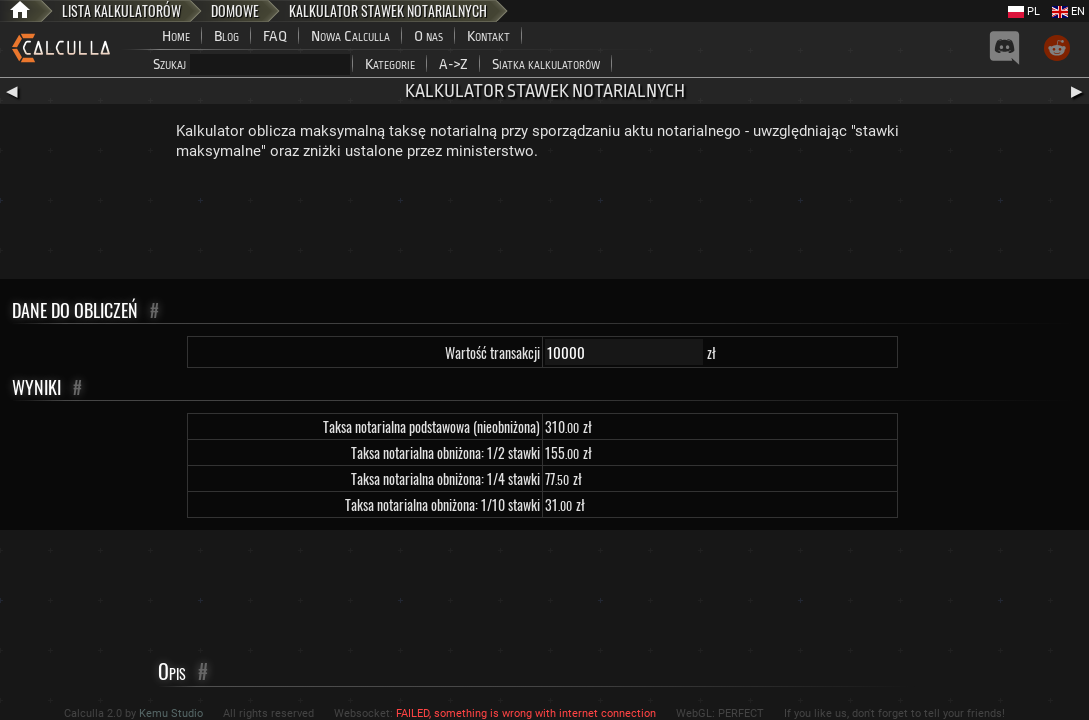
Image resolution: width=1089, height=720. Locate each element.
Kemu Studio (171, 713)
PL (1024, 11)
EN (1068, 11)
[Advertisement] (545, 224)
